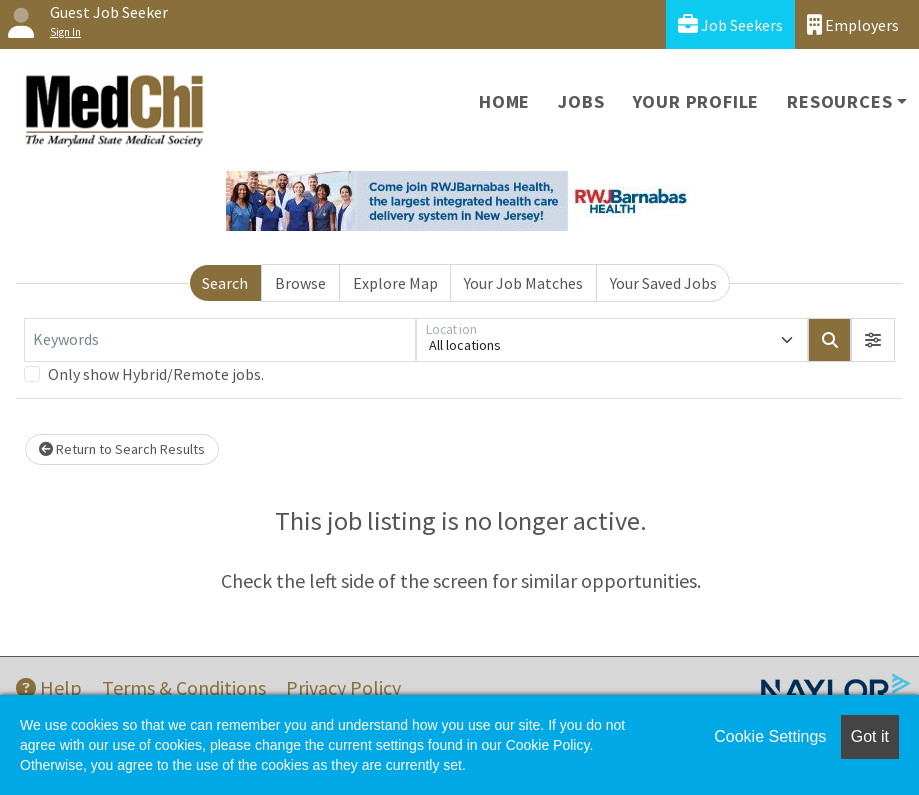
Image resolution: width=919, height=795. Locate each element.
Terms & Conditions (184, 687)
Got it (870, 736)
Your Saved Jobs (663, 283)
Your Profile (696, 101)
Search (225, 283)
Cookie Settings (770, 736)
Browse (300, 283)
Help (49, 687)
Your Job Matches (523, 283)
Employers (853, 24)
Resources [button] (839, 101)
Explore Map (395, 283)
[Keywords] (220, 340)
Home (504, 101)
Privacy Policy (343, 687)
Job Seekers (730, 24)
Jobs (581, 101)
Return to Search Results (122, 449)
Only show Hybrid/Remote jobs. (156, 374)
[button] (873, 340)
